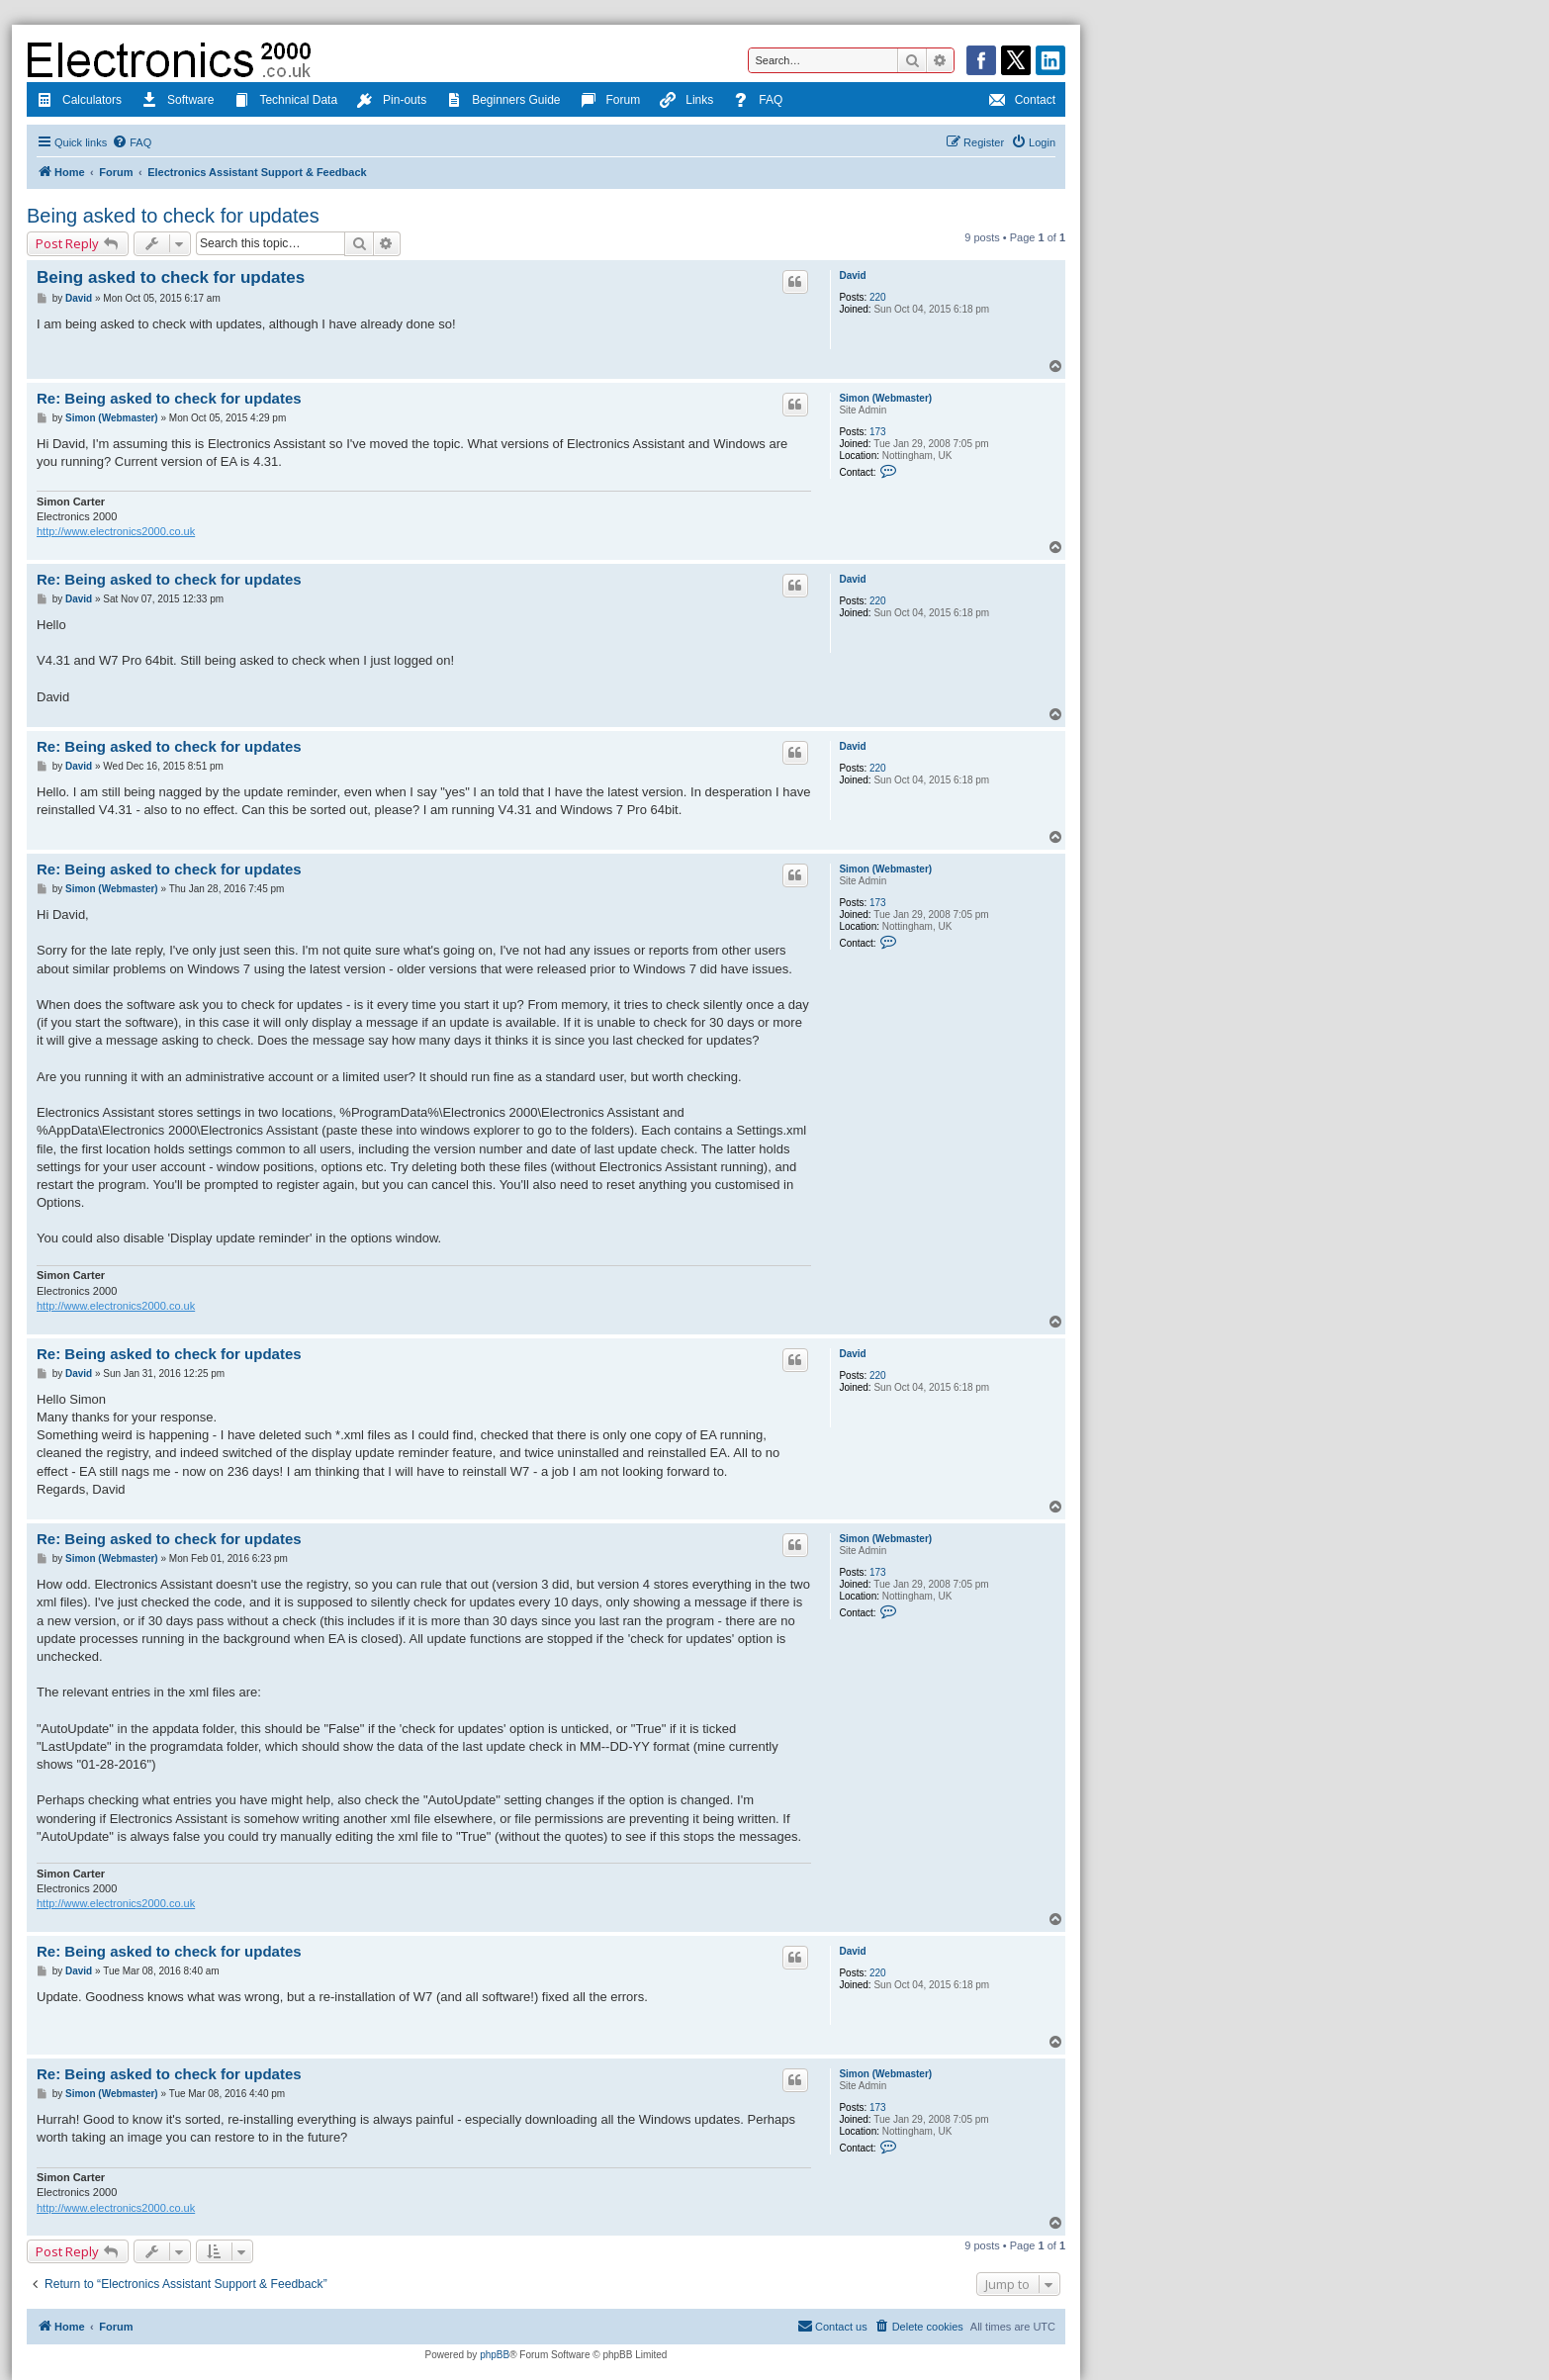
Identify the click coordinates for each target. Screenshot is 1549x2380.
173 (877, 431)
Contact (1022, 102)
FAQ (757, 102)
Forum (611, 102)
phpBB (494, 2354)
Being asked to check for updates (173, 216)
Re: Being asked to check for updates (169, 398)
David (852, 275)
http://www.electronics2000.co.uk (116, 531)
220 (877, 297)
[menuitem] (131, 142)
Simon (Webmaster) (885, 398)
